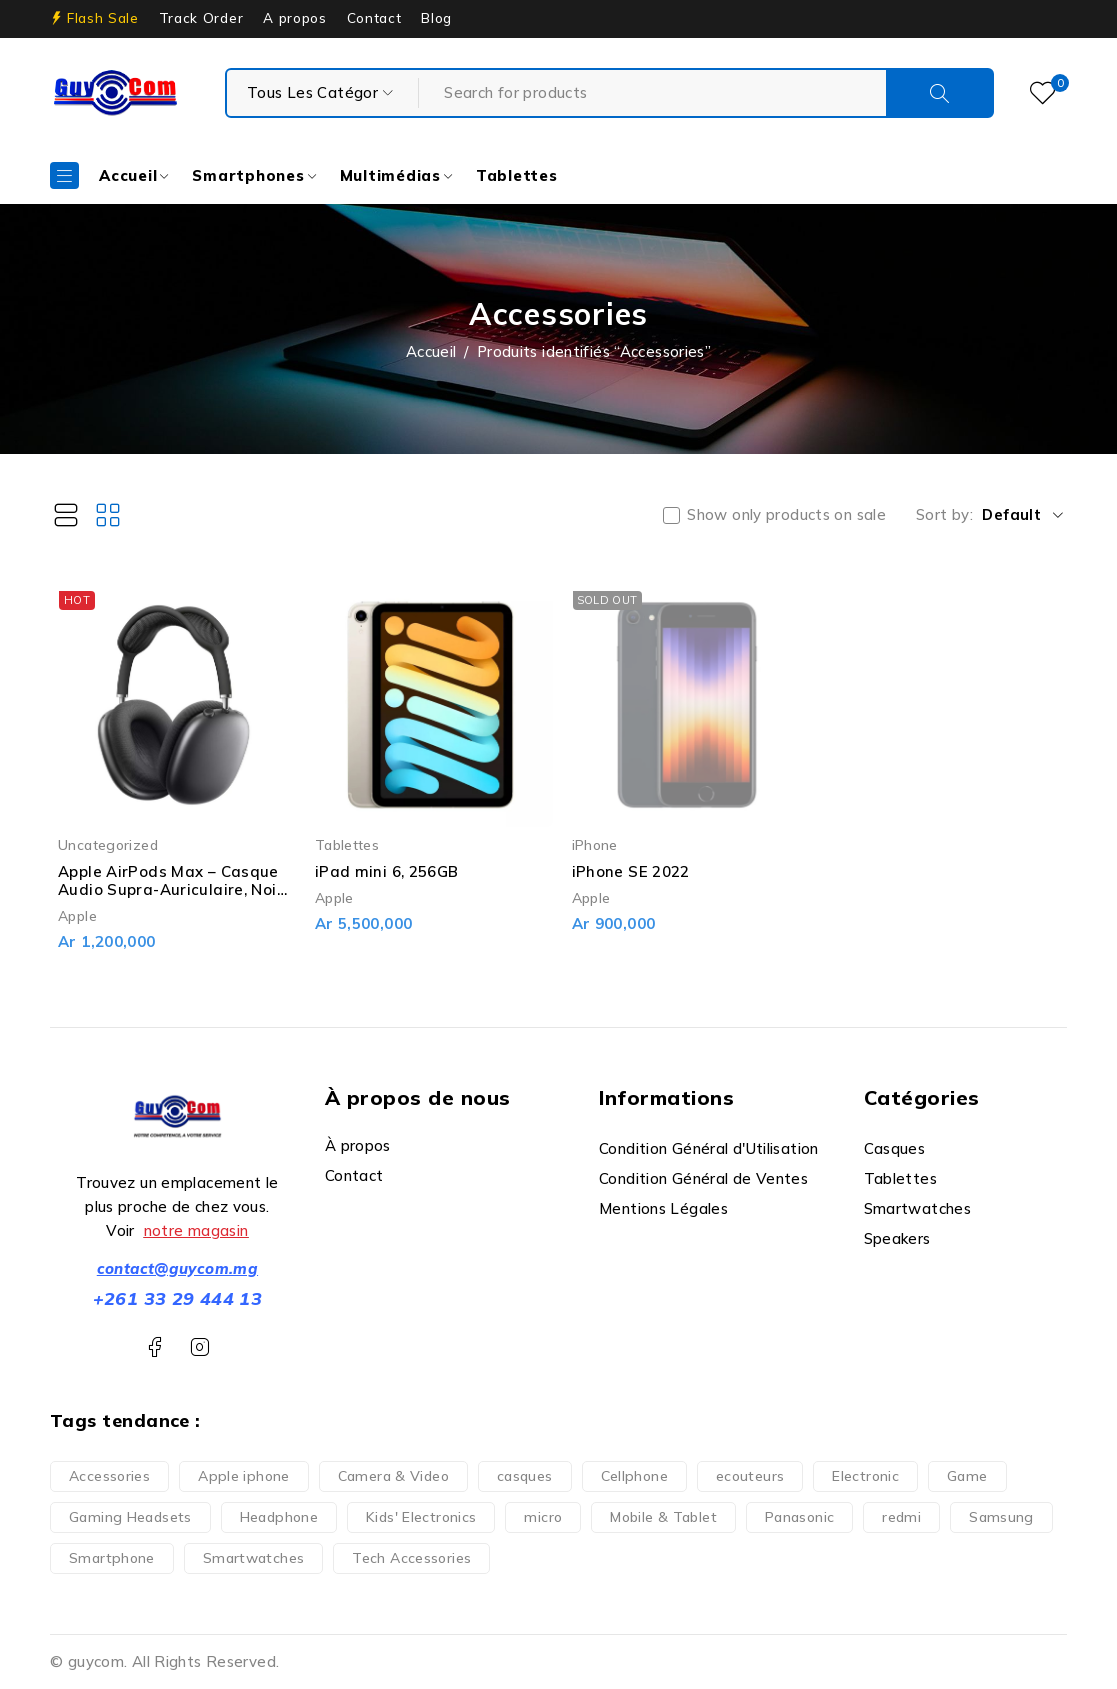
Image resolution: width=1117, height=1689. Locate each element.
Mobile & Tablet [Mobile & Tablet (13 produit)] (663, 1517)
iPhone (595, 844)
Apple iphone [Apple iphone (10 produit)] (244, 1476)
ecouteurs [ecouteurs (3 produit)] (750, 1476)
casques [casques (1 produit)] (525, 1476)
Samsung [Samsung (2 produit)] (1001, 1517)
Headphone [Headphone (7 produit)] (279, 1517)
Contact (374, 18)
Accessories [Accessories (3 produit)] (109, 1476)
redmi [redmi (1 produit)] (901, 1517)
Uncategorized (108, 844)
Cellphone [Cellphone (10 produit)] (634, 1476)
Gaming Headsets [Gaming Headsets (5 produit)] (130, 1517)
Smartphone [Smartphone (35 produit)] (112, 1558)
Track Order (201, 18)
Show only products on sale (786, 515)
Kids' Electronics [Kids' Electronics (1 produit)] (421, 1517)
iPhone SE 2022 (631, 871)
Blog (436, 18)
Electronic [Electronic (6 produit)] (865, 1476)
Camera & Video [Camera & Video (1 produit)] (393, 1476)
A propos (294, 18)
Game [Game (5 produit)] (967, 1476)
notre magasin (196, 1230)
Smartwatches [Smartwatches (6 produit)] (254, 1558)
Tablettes (347, 844)
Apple (77, 915)
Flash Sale (103, 18)
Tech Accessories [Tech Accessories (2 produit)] (411, 1558)
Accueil (431, 351)
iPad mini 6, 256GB (387, 871)
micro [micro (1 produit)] (543, 1517)
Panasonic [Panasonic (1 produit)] (799, 1517)
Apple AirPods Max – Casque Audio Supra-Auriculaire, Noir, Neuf (172, 889)
